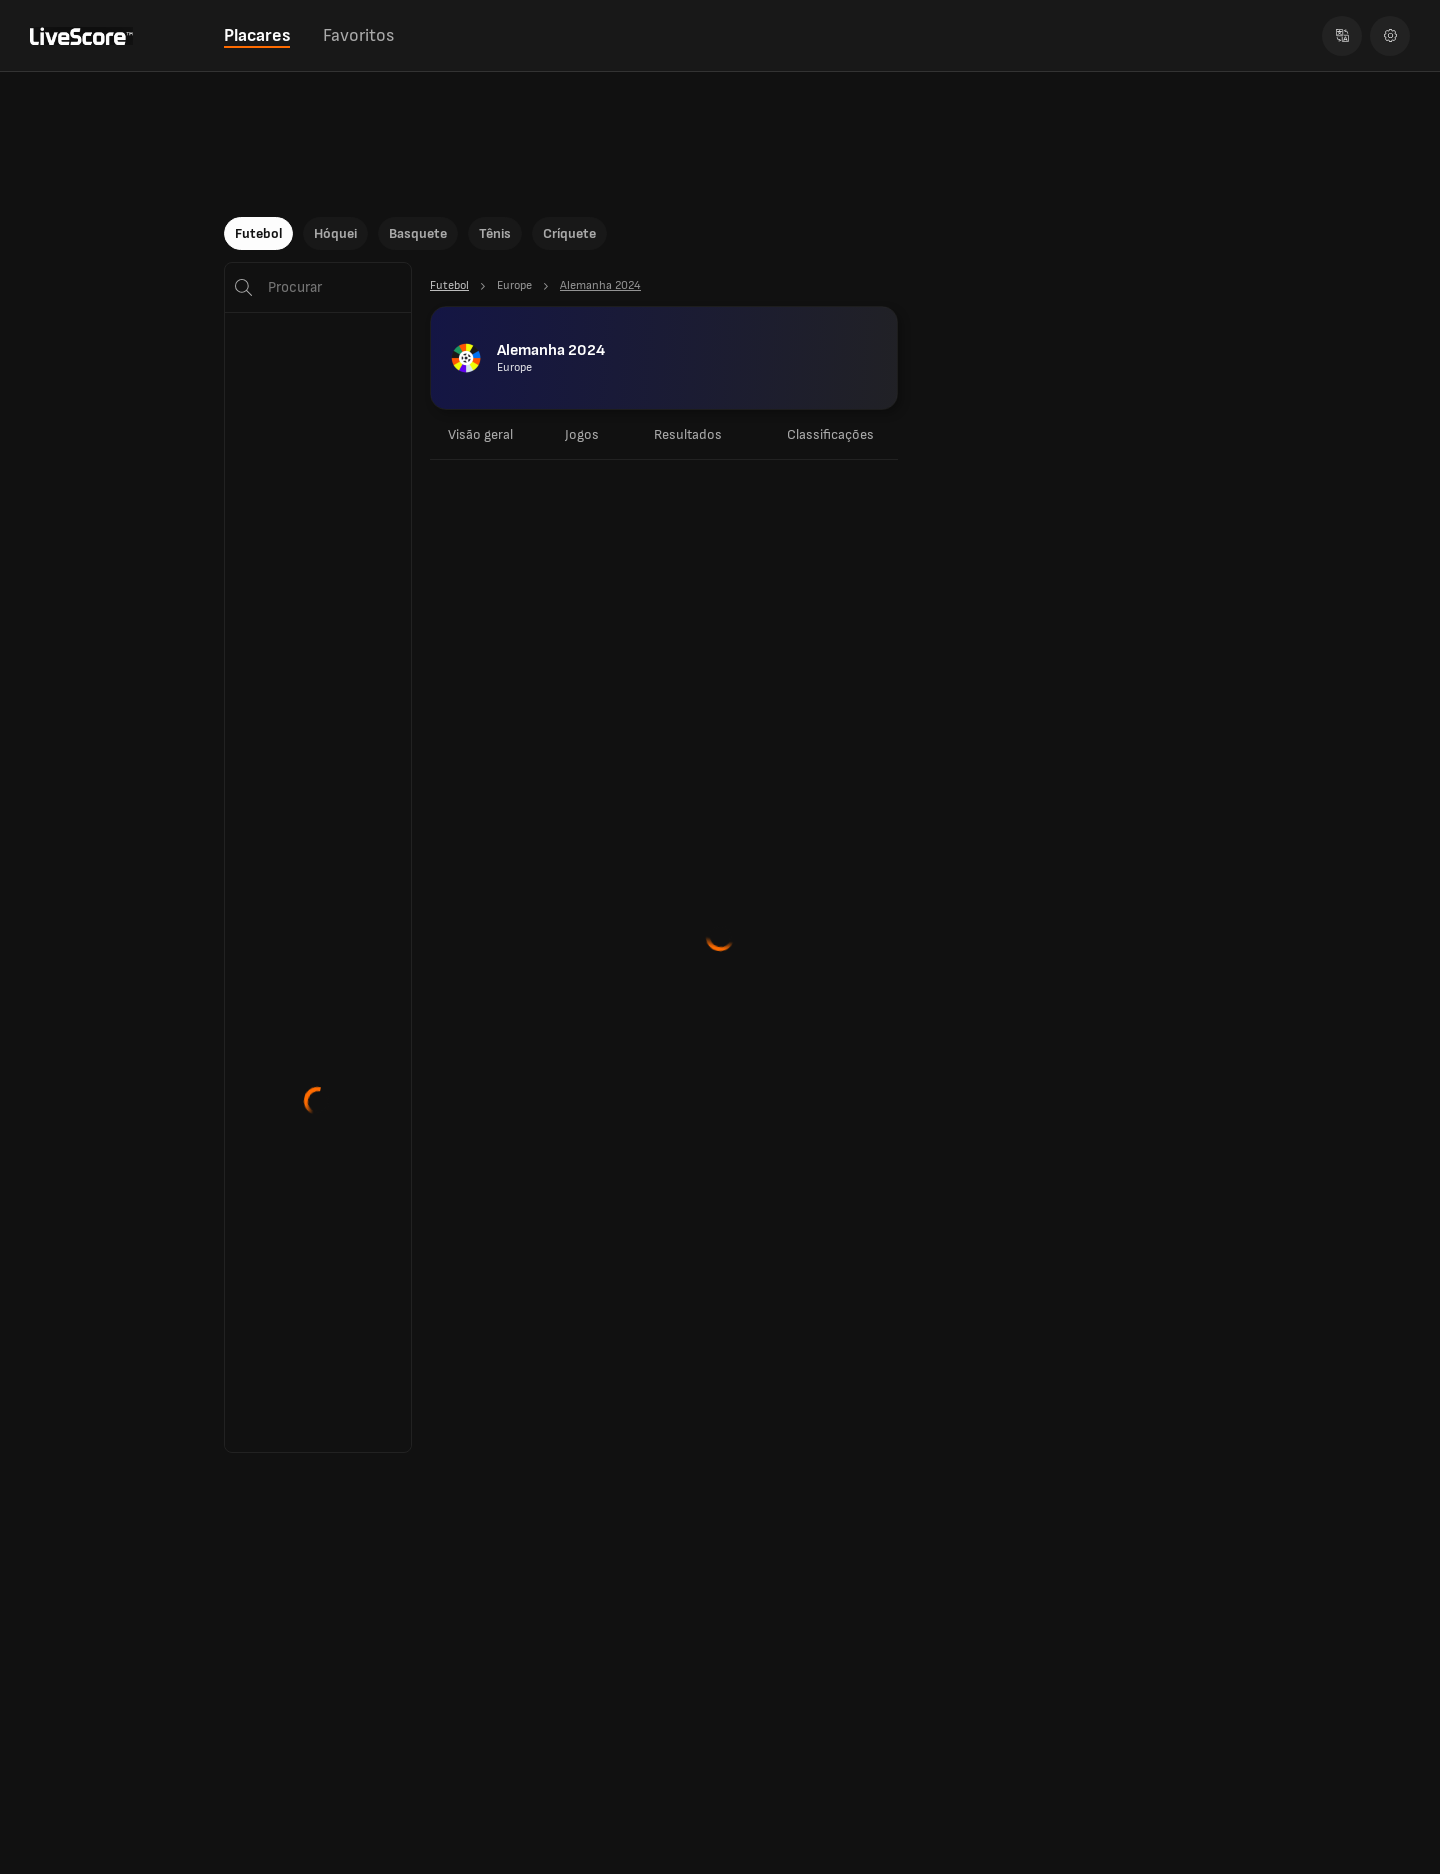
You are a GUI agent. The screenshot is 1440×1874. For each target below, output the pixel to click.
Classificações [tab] (830, 434)
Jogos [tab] (582, 434)
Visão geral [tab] (480, 434)
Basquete (418, 233)
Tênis (495, 233)
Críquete (569, 233)
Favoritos (358, 35)
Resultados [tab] (688, 434)
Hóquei (335, 233)
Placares (257, 35)
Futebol (258, 233)
